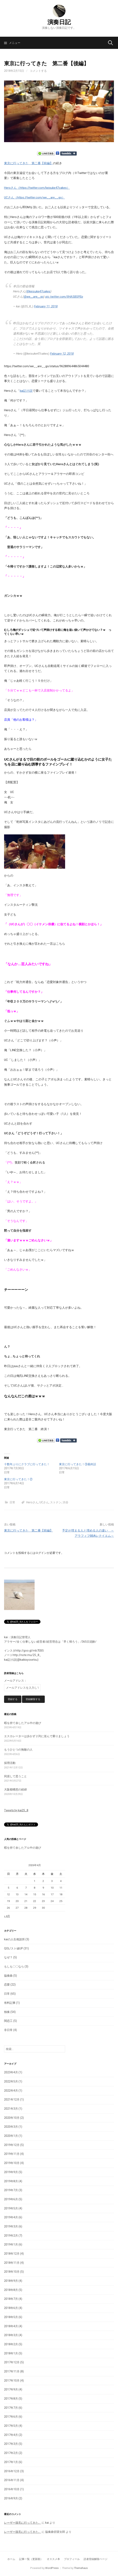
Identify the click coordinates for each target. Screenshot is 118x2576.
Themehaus (81, 2568)
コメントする (38, 70)
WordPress (52, 2568)
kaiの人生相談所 (14, 1939)
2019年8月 (11, 2181)
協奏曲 (8, 1975)
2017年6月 (11, 2416)
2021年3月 (11, 2108)
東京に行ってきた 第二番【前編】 (28, 163)
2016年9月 (11, 2498)
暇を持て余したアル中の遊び (22, 1723)
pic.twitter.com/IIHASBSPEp (64, 296)
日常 (12, 1502)
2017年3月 (11, 2443)
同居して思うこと (15, 1776)
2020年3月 (11, 2126)
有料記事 (9, 2002)
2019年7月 (11, 2190)
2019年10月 (12, 2163)
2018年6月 (11, 2308)
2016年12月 (12, 2471)
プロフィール (72, 2559)
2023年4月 (11, 2072)
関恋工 (8, 2020)
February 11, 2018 (46, 306)
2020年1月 (11, 2135)
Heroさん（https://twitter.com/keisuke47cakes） (37, 188)
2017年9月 (11, 2389)
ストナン (55, 1502)
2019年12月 (12, 2145)
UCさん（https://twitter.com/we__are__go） (34, 197)
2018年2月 (11, 2344)
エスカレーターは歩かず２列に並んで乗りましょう (37, 1736)
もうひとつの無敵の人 (18, 1749)
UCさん (44, 1502)
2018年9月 (11, 2280)
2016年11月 (12, 2480)
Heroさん (32, 1502)
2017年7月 (11, 2407)
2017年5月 (11, 2425)
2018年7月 (11, 2298)
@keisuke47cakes (38, 291)
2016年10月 (12, 2489)
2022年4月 (11, 2090)
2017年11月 (12, 2371)
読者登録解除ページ (95, 2559)
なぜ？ (8, 1957)
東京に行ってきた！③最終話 (77, 1464)
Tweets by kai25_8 (16, 1810)
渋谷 (65, 1502)
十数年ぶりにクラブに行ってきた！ (27, 1464)
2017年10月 (12, 2380)
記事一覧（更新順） (31, 2559)
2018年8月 (11, 2290)
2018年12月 (12, 2253)
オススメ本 (53, 2559)
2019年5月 (11, 2208)
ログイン (41, 1552)
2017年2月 (11, 2453)
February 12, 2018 (62, 353)
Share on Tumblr (68, 153)
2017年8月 (11, 2398)
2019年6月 (11, 2199)
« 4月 (7, 1916)
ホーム (11, 2559)
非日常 (8, 2030)
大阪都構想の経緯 (15, 1789)
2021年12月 (12, 2099)
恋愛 (7, 1984)
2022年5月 (11, 2081)
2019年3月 (11, 2226)
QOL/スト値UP (13, 1948)
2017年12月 (12, 2362)
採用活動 (9, 1763)
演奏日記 (59, 22)
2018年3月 (11, 2335)
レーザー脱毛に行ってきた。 (22, 2522)
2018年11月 (12, 2262)
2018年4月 (11, 2326)
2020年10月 (12, 2117)
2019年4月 (11, 2217)
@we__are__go (34, 296)
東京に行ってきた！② (18, 1479)
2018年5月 (11, 2317)
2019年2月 (11, 2235)
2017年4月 (11, 2434)
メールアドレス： (15, 1680)
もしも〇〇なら (14, 1966)
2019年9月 (11, 2172)
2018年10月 (12, 2271)
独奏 (7, 2012)
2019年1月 (11, 2244)
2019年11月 (12, 2153)
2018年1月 (11, 2353)
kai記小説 (26, 391)
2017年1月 (11, 2462)
